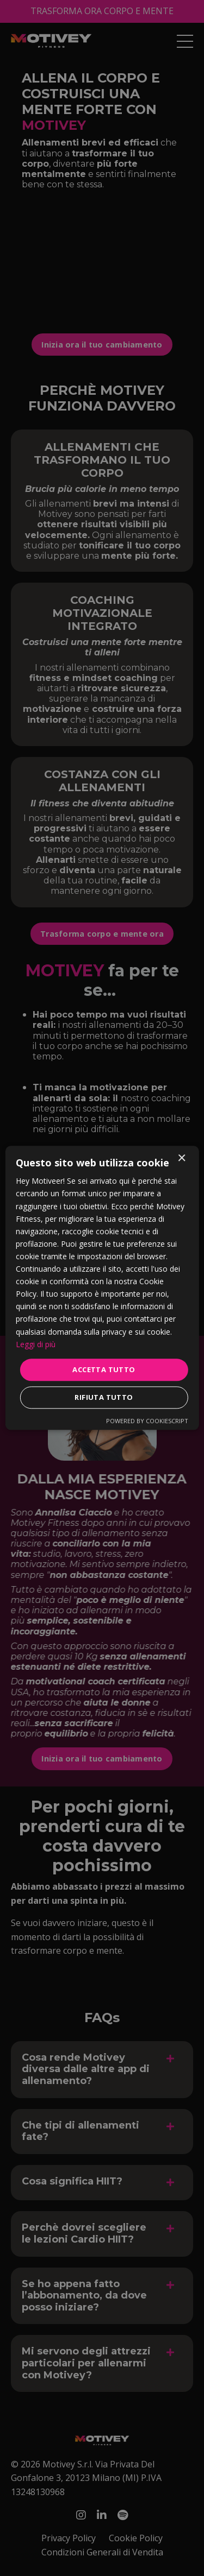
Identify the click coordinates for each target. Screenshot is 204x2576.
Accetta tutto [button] (103, 1369)
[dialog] (102, 1288)
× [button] (181, 1158)
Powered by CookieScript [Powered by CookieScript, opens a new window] (147, 1421)
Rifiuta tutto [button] (104, 1398)
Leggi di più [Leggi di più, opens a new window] (35, 1344)
